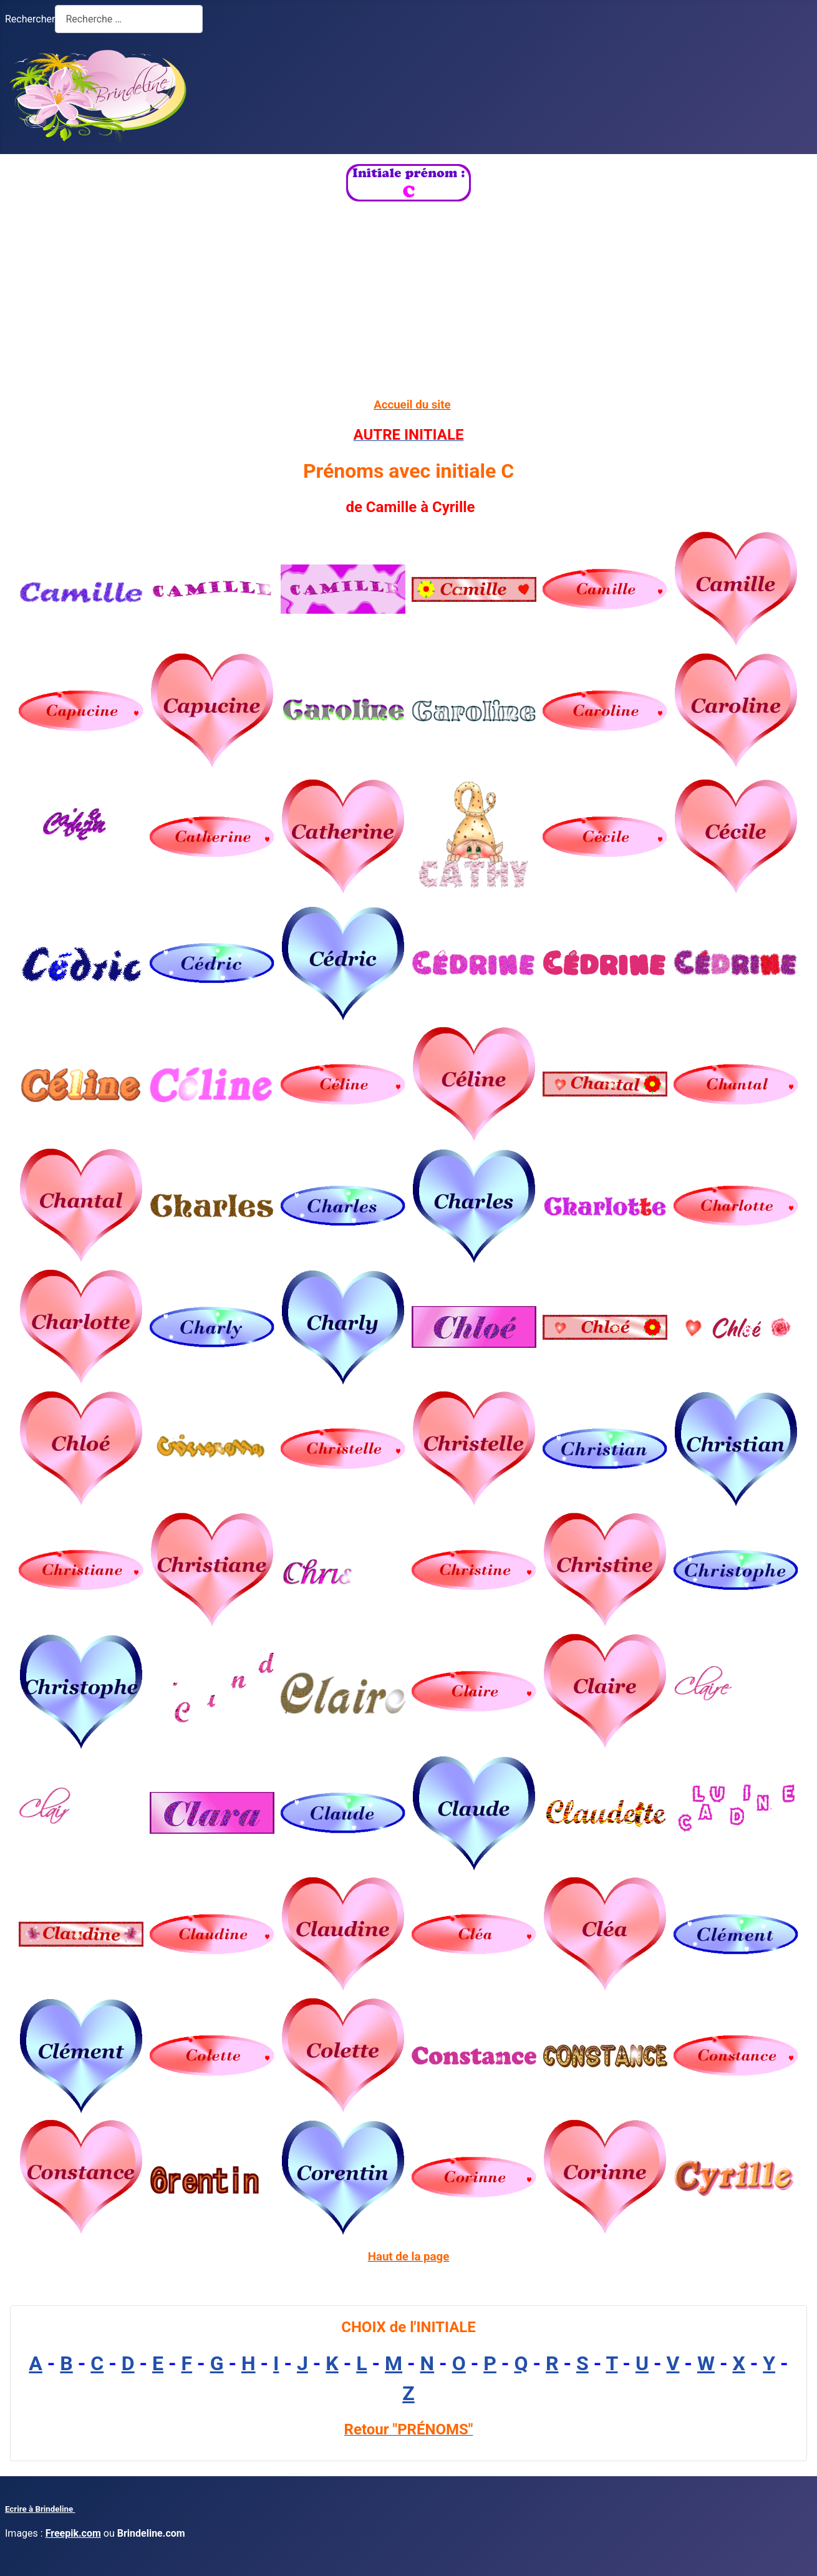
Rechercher (30, 19)
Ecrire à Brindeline (40, 2509)
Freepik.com (73, 2533)
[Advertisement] (408, 298)
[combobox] (129, 19)
